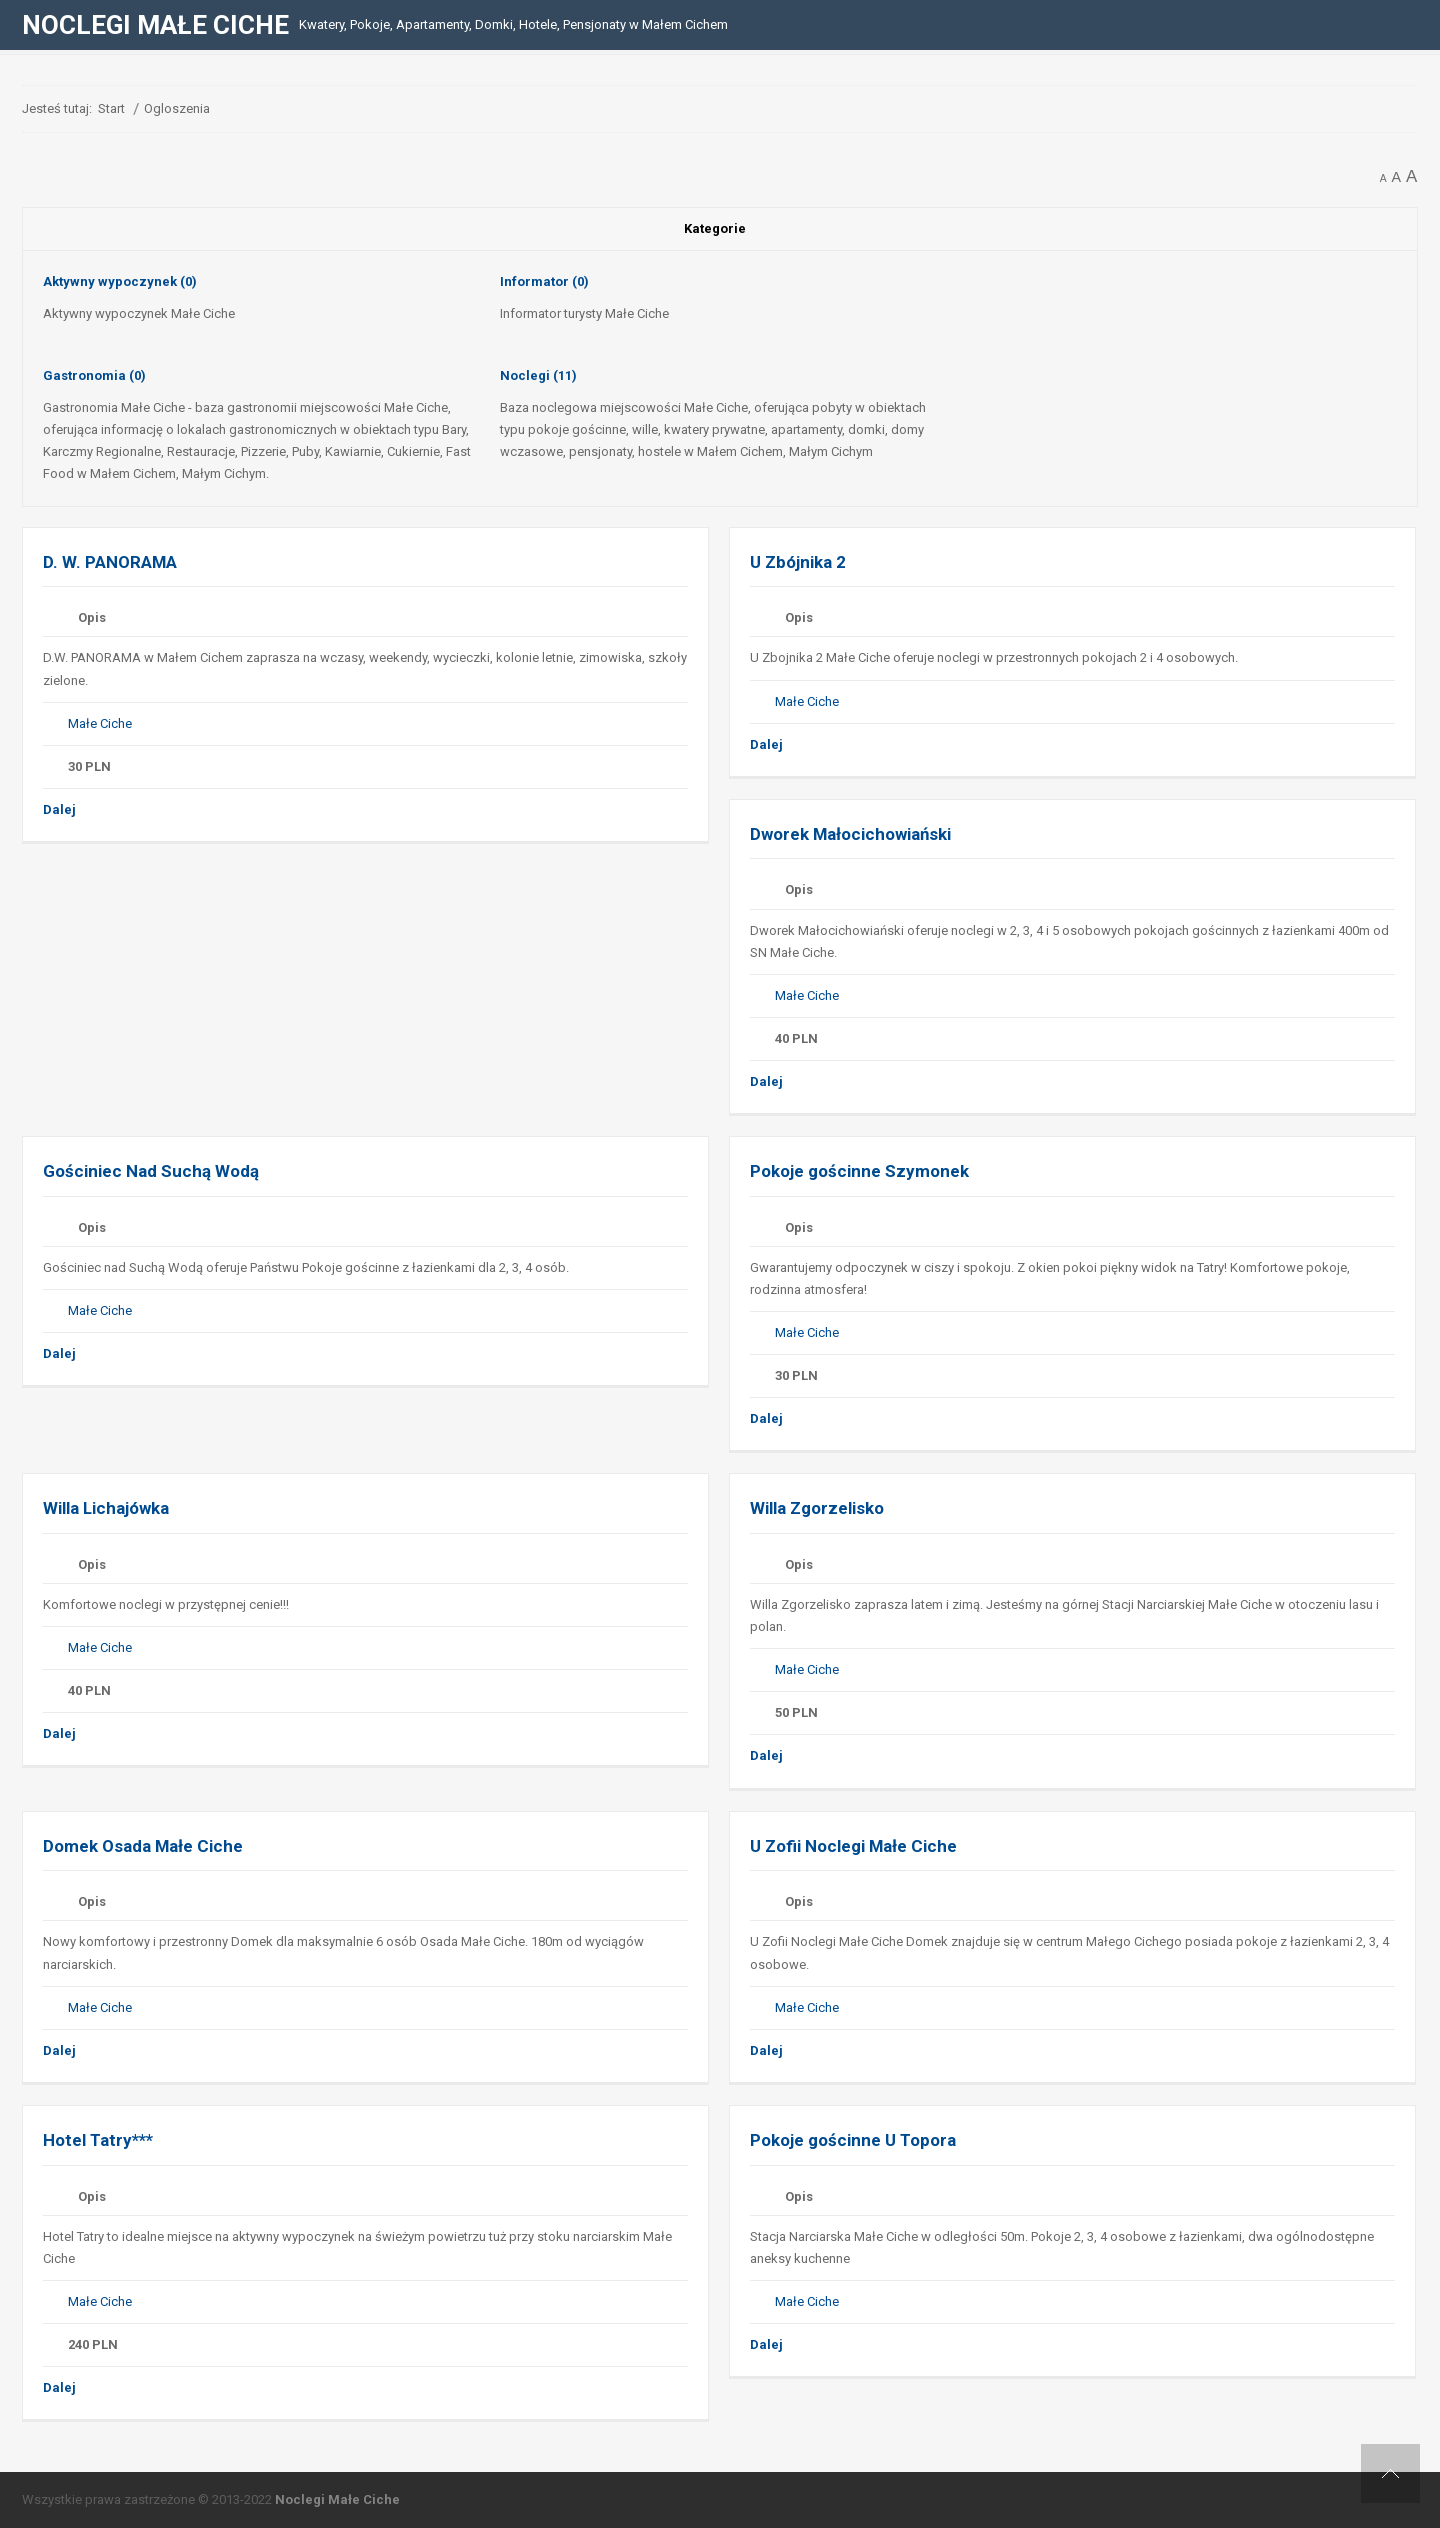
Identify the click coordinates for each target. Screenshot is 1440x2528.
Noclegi (538, 375)
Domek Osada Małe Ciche (143, 1846)
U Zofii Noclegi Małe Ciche (853, 1846)
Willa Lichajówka (108, 1508)
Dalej (59, 809)
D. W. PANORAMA (110, 562)
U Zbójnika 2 (798, 562)
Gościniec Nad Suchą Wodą (151, 1171)
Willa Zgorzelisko (817, 1508)
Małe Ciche (100, 723)
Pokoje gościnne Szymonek (859, 1171)
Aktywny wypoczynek (120, 281)
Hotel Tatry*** (98, 2140)
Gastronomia (94, 375)
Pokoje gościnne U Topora (853, 2140)
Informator (544, 281)
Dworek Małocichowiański (850, 834)
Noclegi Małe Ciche (337, 2499)
